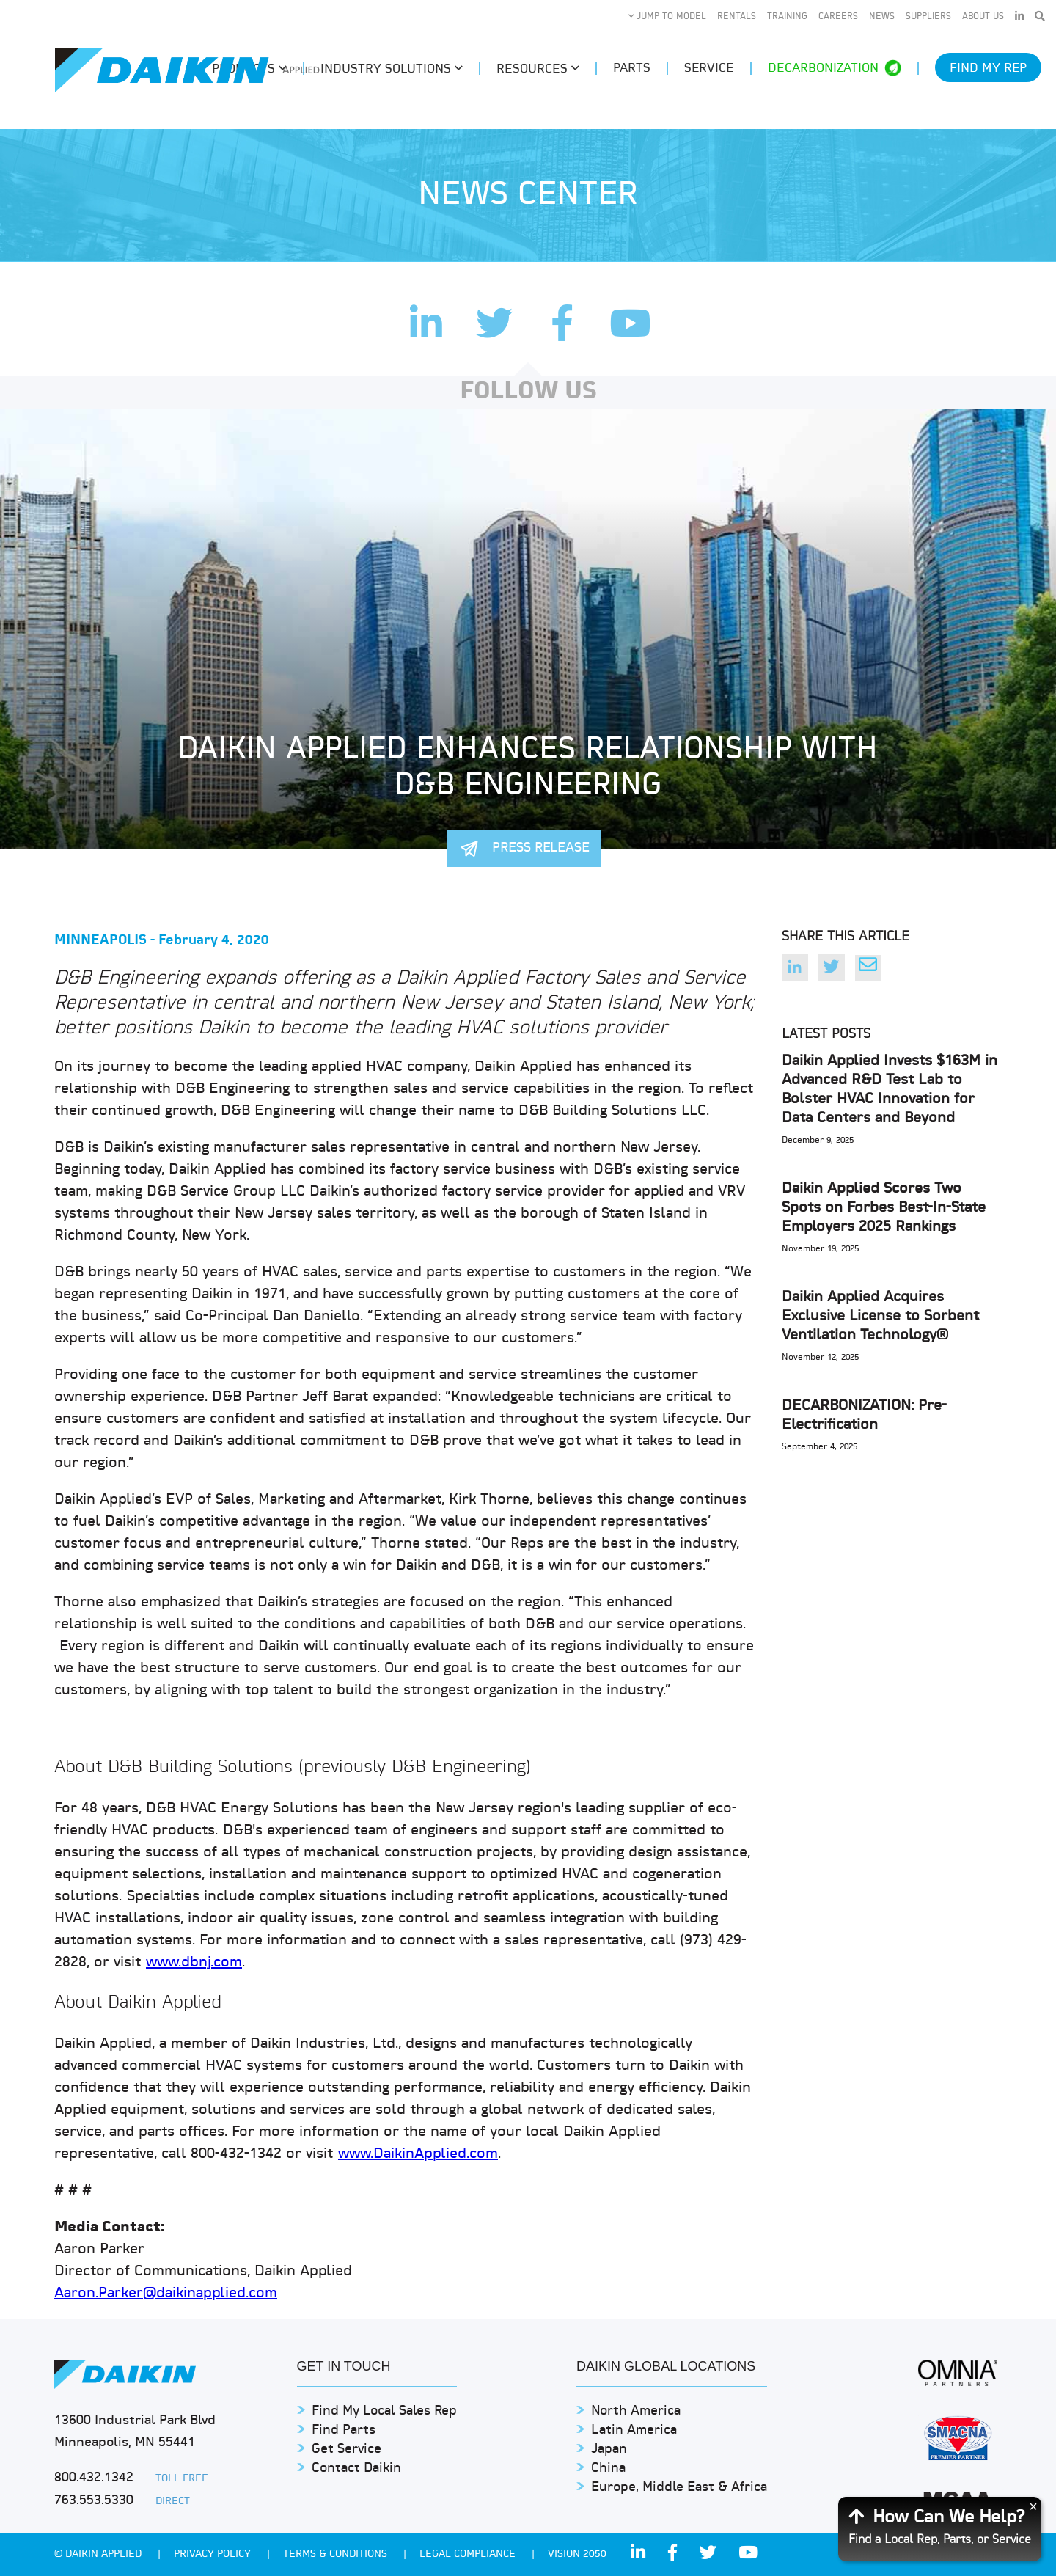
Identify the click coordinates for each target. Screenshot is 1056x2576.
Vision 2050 (577, 2554)
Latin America (634, 2430)
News (882, 16)
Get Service (346, 2449)
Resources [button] (537, 69)
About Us (983, 16)
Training (787, 16)
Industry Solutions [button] (391, 69)
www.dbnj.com (194, 1962)
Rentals (736, 16)
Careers (838, 16)
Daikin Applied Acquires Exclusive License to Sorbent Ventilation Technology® (880, 1316)
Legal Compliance (468, 2554)
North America (636, 2411)
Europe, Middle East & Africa (679, 2488)
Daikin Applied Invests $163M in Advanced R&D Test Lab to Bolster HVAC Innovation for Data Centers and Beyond (889, 1090)
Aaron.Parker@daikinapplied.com (165, 2293)
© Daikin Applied (99, 2554)
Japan (609, 2449)
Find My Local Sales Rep (384, 2411)
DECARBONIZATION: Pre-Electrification (864, 1415)
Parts (631, 68)
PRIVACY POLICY (214, 2554)
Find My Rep (988, 68)
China (608, 2469)
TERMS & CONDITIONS (336, 2554)
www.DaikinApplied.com (418, 2154)
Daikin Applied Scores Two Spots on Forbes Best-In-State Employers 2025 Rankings (884, 1208)
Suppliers (928, 16)
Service (709, 68)
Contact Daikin (356, 2469)
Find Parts (343, 2430)
